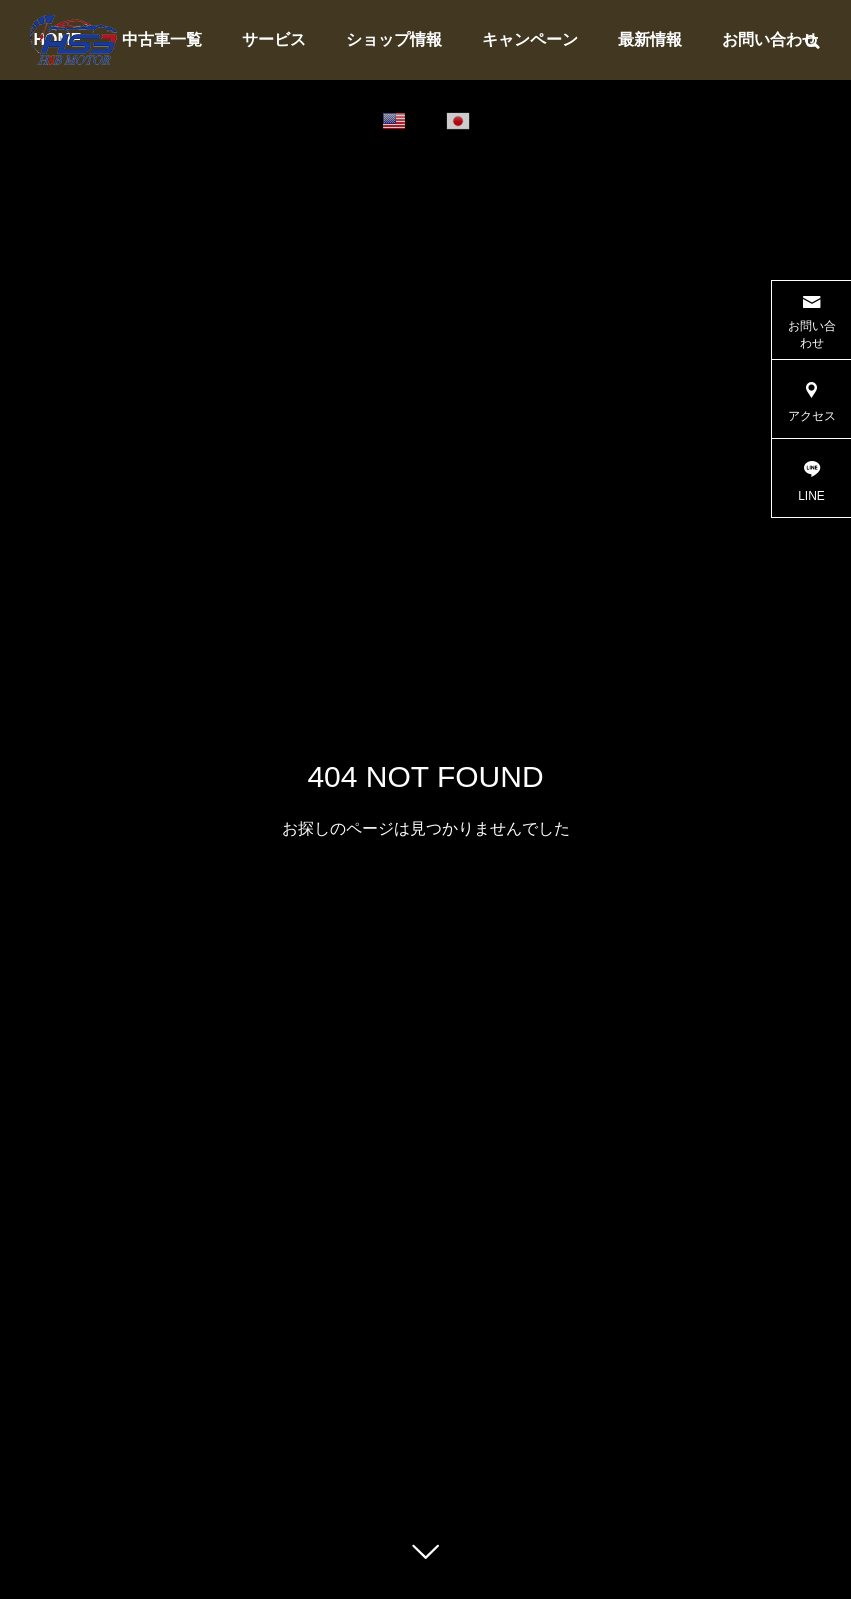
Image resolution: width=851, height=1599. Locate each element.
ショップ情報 (394, 39)
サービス (274, 39)
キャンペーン (530, 39)
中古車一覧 (162, 39)
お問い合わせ (770, 39)
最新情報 (650, 39)
